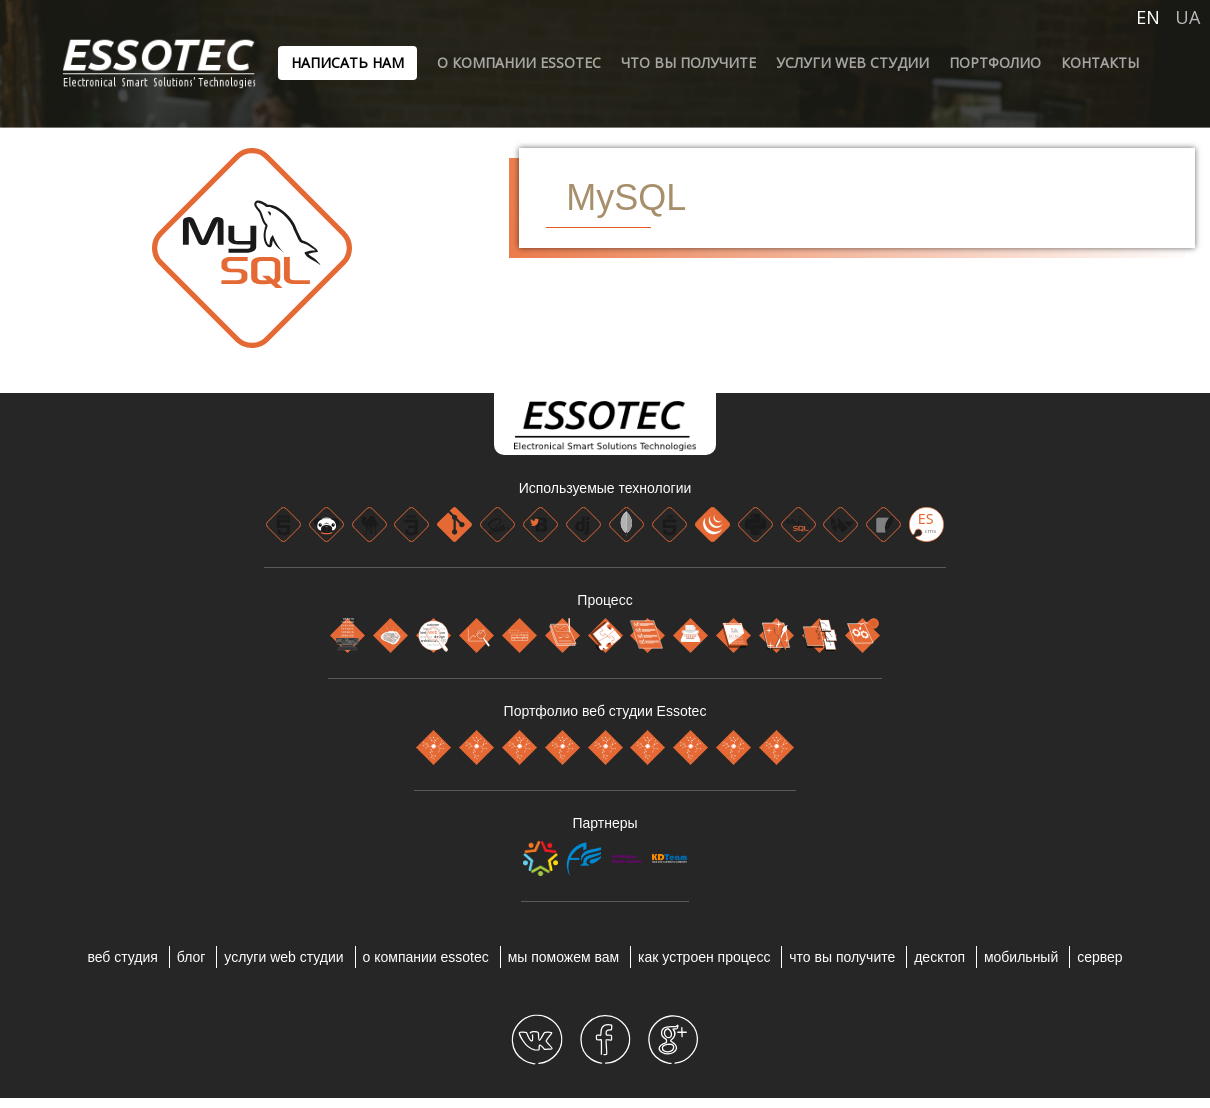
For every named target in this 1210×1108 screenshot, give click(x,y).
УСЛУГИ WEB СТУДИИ (852, 62)
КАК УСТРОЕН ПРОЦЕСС (704, 957)
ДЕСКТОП (939, 957)
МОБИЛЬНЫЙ (1021, 957)
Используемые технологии (605, 488)
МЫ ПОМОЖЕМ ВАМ (564, 957)
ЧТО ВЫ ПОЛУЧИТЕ (688, 62)
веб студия (122, 957)
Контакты (1100, 62)
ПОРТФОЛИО (995, 62)
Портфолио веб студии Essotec (605, 711)
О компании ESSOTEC (519, 62)
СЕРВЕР (1099, 957)
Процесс (604, 600)
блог (191, 957)
